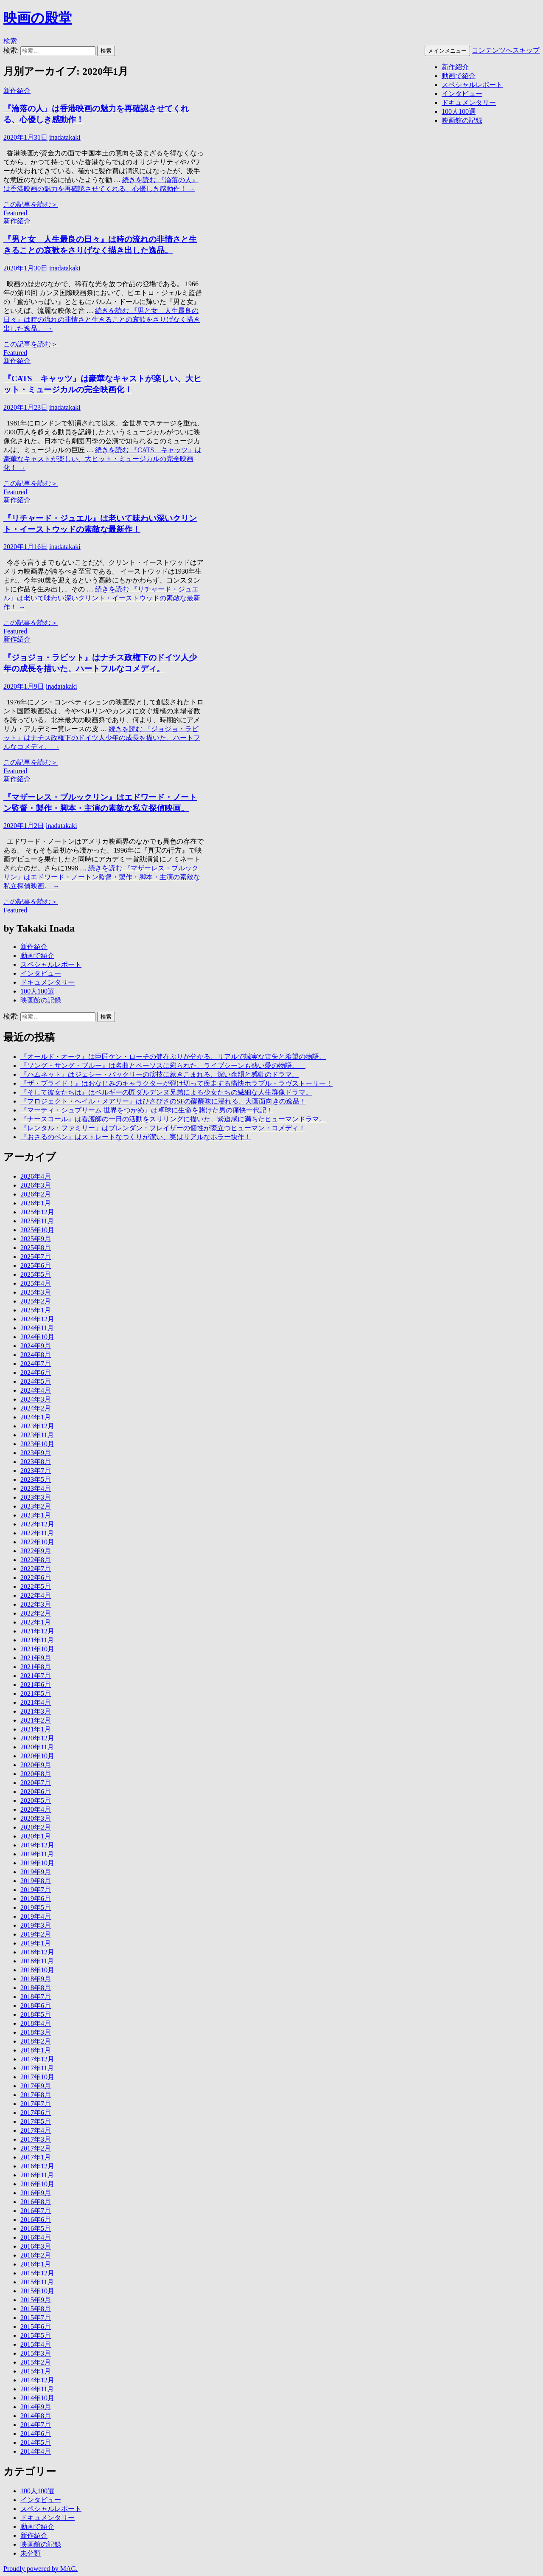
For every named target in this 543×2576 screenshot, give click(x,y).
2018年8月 (35, 1987)
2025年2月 (35, 1301)
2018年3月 (35, 2032)
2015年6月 (35, 2326)
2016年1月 (35, 2264)
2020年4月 (35, 1809)
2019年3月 (35, 1925)
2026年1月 (35, 1203)
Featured (15, 213)
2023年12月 (37, 1426)
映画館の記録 (462, 120)
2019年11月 (37, 1854)
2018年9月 (35, 1978)
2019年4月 (35, 1916)
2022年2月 (35, 1613)
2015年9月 (35, 2299)
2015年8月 (35, 2308)
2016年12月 (37, 2166)
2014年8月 (35, 2415)
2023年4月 (35, 1488)
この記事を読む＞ (30, 204)
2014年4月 (35, 2451)
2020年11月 (37, 1747)
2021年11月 (37, 1640)
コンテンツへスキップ (506, 50)
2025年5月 (35, 1274)
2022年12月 (37, 1524)
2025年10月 (37, 1229)
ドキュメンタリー (469, 102)
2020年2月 (35, 1827)
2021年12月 (37, 1631)
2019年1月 (35, 1943)
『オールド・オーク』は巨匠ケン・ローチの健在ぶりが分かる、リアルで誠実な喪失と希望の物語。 (173, 1056)
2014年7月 (35, 2424)
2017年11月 (37, 2068)
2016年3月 (35, 2246)
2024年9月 (35, 1345)
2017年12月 (37, 2059)
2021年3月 (35, 1711)
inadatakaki (65, 137)
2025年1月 (35, 1310)
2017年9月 (35, 2085)
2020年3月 (35, 1818)
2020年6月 (35, 1791)
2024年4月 (35, 1390)
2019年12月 (37, 1845)
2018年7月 (35, 1996)
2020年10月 (37, 1756)
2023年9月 (35, 1452)
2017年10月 (37, 2077)
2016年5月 (35, 2228)
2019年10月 (37, 1863)
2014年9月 (35, 2406)
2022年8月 (35, 1559)
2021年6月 (35, 1684)
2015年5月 (35, 2335)
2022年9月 (35, 1550)
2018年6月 (35, 2005)
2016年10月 (37, 2183)
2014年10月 (37, 2397)
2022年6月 (35, 1577)
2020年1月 (35, 1836)
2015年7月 (35, 2317)
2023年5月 (35, 1479)
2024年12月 (37, 1319)
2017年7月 (35, 2103)
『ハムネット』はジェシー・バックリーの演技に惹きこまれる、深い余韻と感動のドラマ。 (159, 1074)
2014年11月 (37, 2389)
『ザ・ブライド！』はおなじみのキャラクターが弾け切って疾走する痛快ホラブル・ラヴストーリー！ (176, 1083)
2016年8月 (35, 2201)
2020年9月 (35, 1764)
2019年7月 (35, 1889)
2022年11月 (37, 1533)
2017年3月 (35, 2139)
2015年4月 (35, 2344)
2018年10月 (37, 1970)
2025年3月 (35, 1292)
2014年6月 (35, 2433)
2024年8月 (35, 1354)
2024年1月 (35, 1417)
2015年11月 (37, 2282)
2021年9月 (35, 1657)
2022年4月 (35, 1595)
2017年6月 (35, 2112)
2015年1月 (35, 2371)
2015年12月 (37, 2273)
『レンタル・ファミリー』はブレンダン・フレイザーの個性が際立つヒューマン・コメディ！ (162, 1128)
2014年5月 (35, 2442)
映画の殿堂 (37, 17)
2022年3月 (35, 1604)
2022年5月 (35, 1586)
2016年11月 (37, 2175)
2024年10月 (37, 1336)
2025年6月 (35, 1265)
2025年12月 (37, 1212)
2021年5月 (35, 1693)
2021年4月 (35, 1702)
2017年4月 (35, 2130)
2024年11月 (37, 1328)
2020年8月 (35, 1773)
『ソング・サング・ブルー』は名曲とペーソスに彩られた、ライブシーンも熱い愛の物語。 (162, 1065)
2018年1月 (35, 2050)
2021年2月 (35, 1720)
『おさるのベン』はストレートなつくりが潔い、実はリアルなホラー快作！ (135, 1136)
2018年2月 (35, 2041)
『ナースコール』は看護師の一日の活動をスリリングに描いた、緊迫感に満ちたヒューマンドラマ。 (173, 1119)
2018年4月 (35, 2023)
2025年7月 (35, 1256)
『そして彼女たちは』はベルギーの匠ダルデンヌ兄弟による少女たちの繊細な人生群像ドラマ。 (166, 1092)
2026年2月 (35, 1194)
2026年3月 (35, 1185)
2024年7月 (35, 1363)
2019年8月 (35, 1880)
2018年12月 (37, 1952)
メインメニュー (447, 51)
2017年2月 (35, 2148)
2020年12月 (37, 1738)
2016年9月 (35, 2192)
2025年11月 (37, 1221)
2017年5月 (35, 2121)
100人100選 (459, 111)
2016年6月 (35, 2219)
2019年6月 (35, 1898)
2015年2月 (35, 2362)
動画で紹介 (459, 75)
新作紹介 (455, 66)
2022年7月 (35, 1568)
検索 (10, 41)
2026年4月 (35, 1176)
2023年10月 (37, 1443)
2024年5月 (35, 1381)
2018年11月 (37, 1961)
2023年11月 (37, 1435)
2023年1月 (35, 1515)
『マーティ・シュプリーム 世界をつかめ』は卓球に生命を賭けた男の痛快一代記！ (146, 1110)
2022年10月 (37, 1542)
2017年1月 (35, 2157)
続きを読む (101, 319)
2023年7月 (35, 1470)
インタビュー (462, 93)
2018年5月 (35, 2014)
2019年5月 (35, 1907)
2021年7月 (35, 1675)
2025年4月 (35, 1283)
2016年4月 (35, 2237)
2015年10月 (37, 2290)
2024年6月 (35, 1372)
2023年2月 (35, 1506)
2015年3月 (35, 2353)
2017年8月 (35, 2094)
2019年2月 (35, 1934)
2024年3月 (35, 1399)
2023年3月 (35, 1497)
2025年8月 (35, 1247)
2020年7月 (35, 1782)
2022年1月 (35, 1622)
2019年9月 (35, 1871)
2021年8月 (35, 1666)
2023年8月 (35, 1461)
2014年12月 (37, 2380)
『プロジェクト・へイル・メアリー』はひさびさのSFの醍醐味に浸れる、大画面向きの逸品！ (163, 1101)
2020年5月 (35, 1800)
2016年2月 (35, 2255)
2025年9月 (35, 1238)
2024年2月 (35, 1408)
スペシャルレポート (472, 84)
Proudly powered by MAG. (40, 2568)
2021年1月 (35, 1729)
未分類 (30, 2553)
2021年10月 (37, 1649)
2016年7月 (35, 2210)
